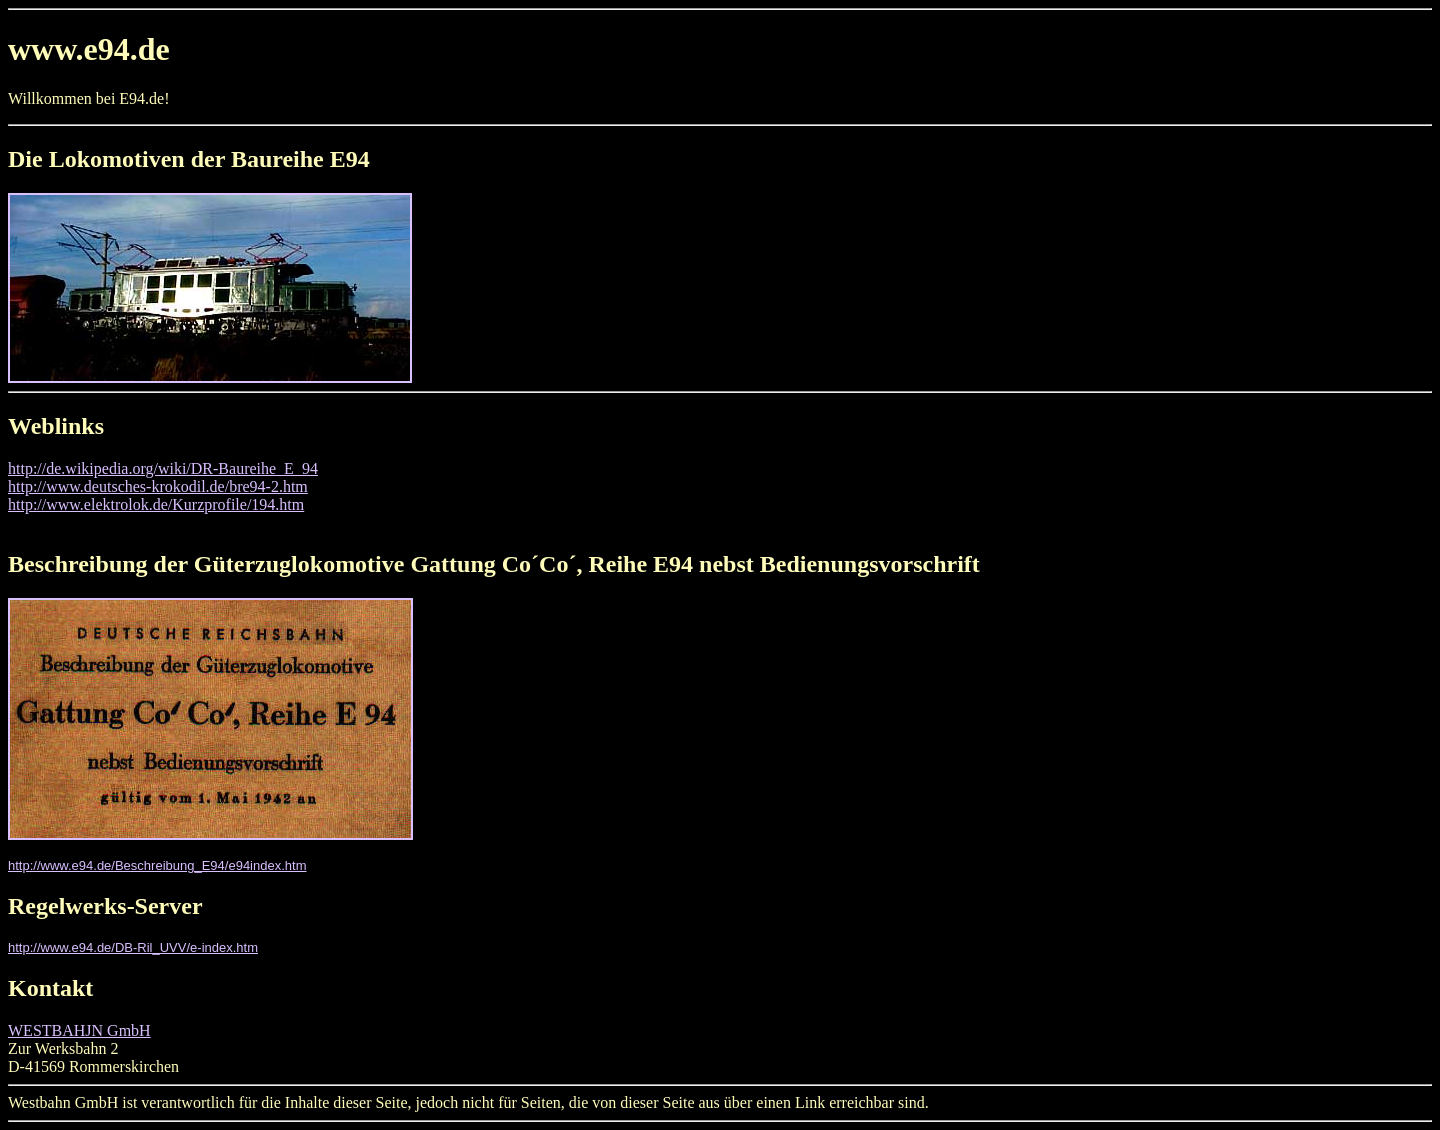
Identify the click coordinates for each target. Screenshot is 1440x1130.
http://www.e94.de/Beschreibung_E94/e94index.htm (157, 865)
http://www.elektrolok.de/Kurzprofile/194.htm (156, 504)
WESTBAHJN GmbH (79, 1030)
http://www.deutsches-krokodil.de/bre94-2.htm (158, 486)
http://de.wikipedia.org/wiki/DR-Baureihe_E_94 (163, 468)
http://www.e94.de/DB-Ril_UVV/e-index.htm (133, 947)
